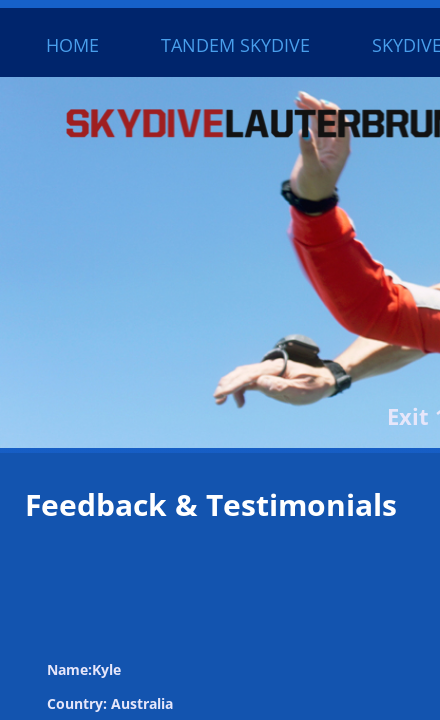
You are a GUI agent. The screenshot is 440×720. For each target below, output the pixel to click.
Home (72, 45)
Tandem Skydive (235, 45)
